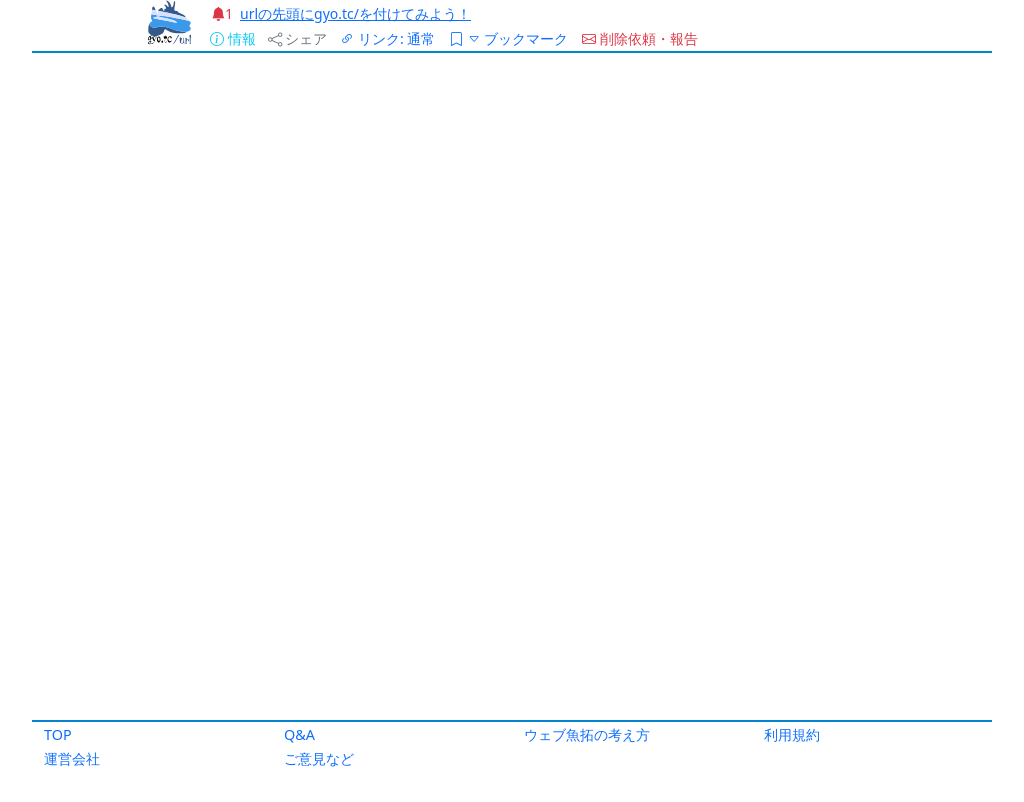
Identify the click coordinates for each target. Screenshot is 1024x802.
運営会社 (72, 758)
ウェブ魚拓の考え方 (587, 734)
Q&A (299, 734)
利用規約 (792, 734)
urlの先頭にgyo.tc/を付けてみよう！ (355, 13)
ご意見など (319, 758)
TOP (58, 734)
